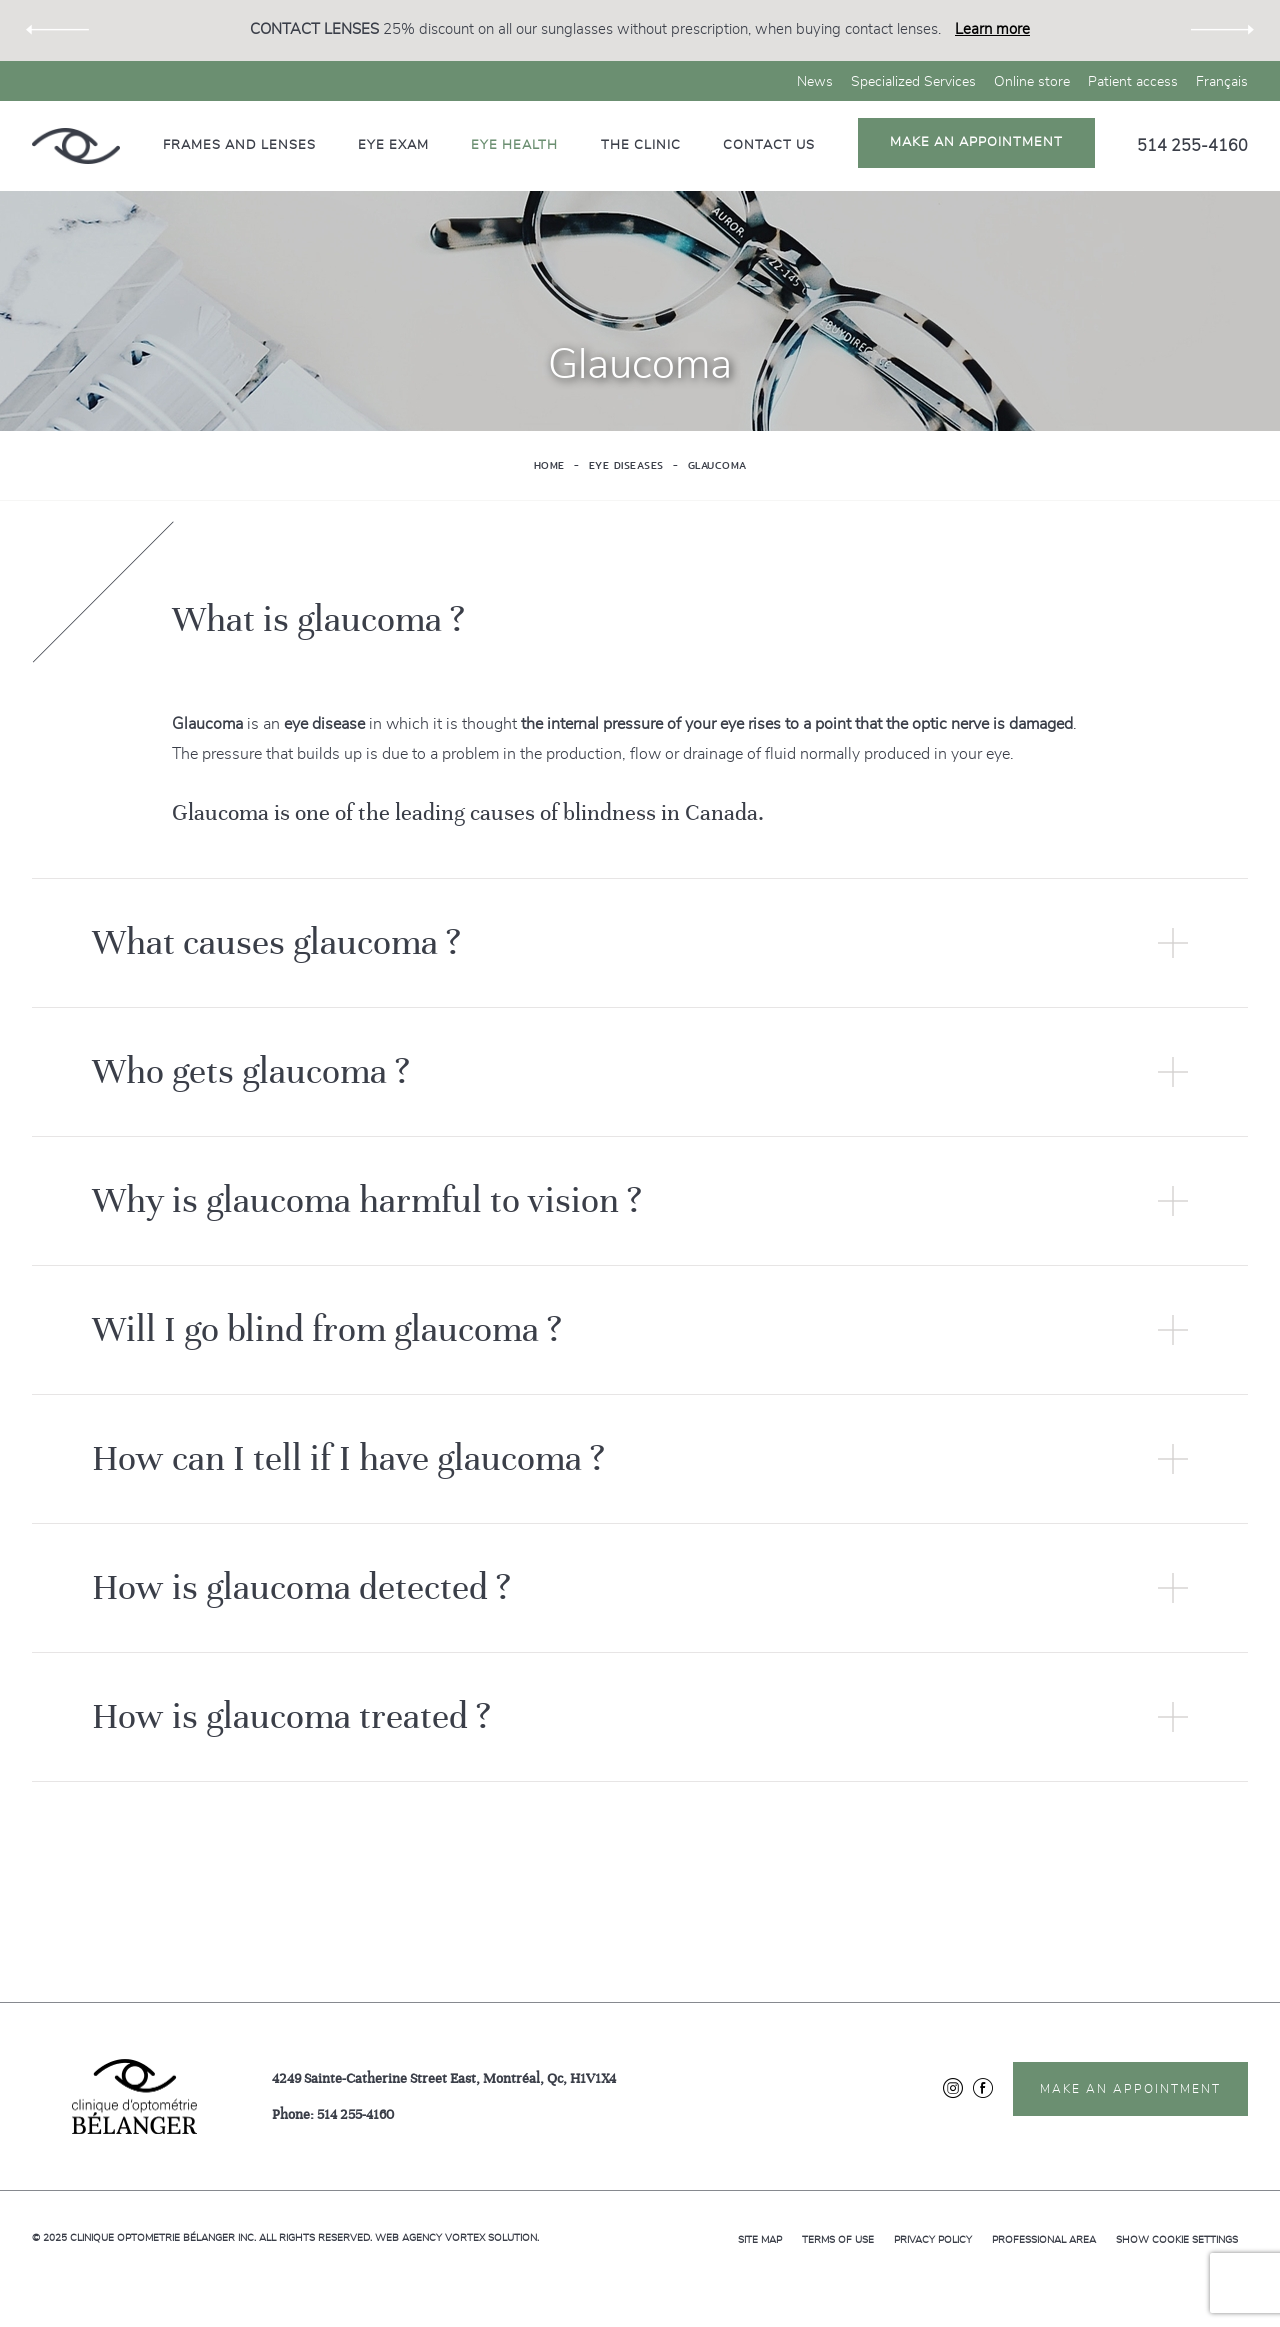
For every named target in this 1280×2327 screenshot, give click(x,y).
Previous (57, 30)
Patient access (1133, 82)
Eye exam (393, 145)
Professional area (1044, 2240)
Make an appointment (976, 142)
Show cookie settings (1177, 2240)
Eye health (514, 145)
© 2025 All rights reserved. (202, 2238)
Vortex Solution (491, 2238)
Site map (760, 2240)
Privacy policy (933, 2240)
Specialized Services (913, 82)
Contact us (769, 145)
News (815, 82)
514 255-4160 (1192, 146)
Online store (1032, 82)
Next (1222, 30)
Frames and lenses (239, 145)
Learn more (992, 29)
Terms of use (838, 2240)
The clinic (641, 145)
